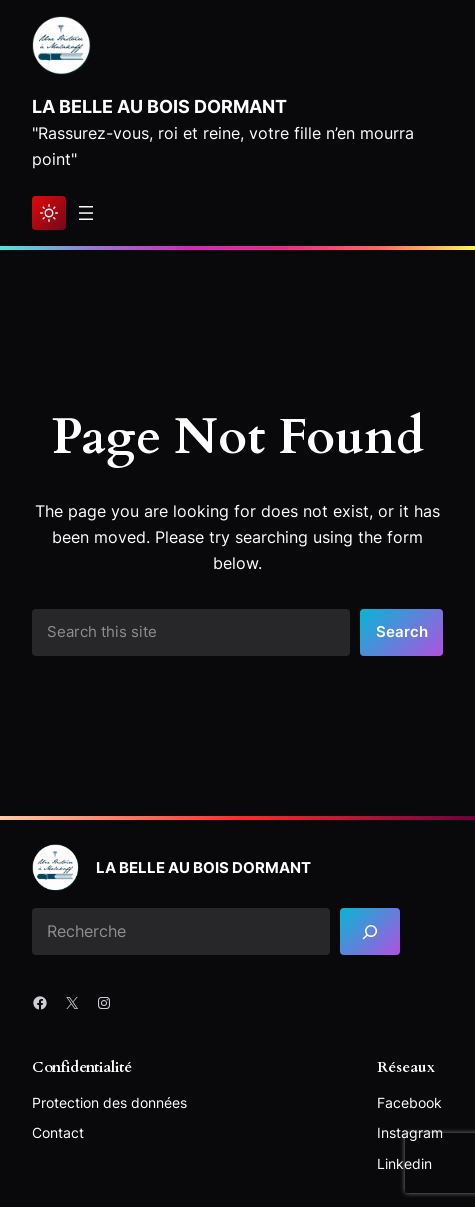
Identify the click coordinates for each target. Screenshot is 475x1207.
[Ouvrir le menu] (86, 213)
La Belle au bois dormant (159, 106)
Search (402, 632)
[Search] (370, 931)
